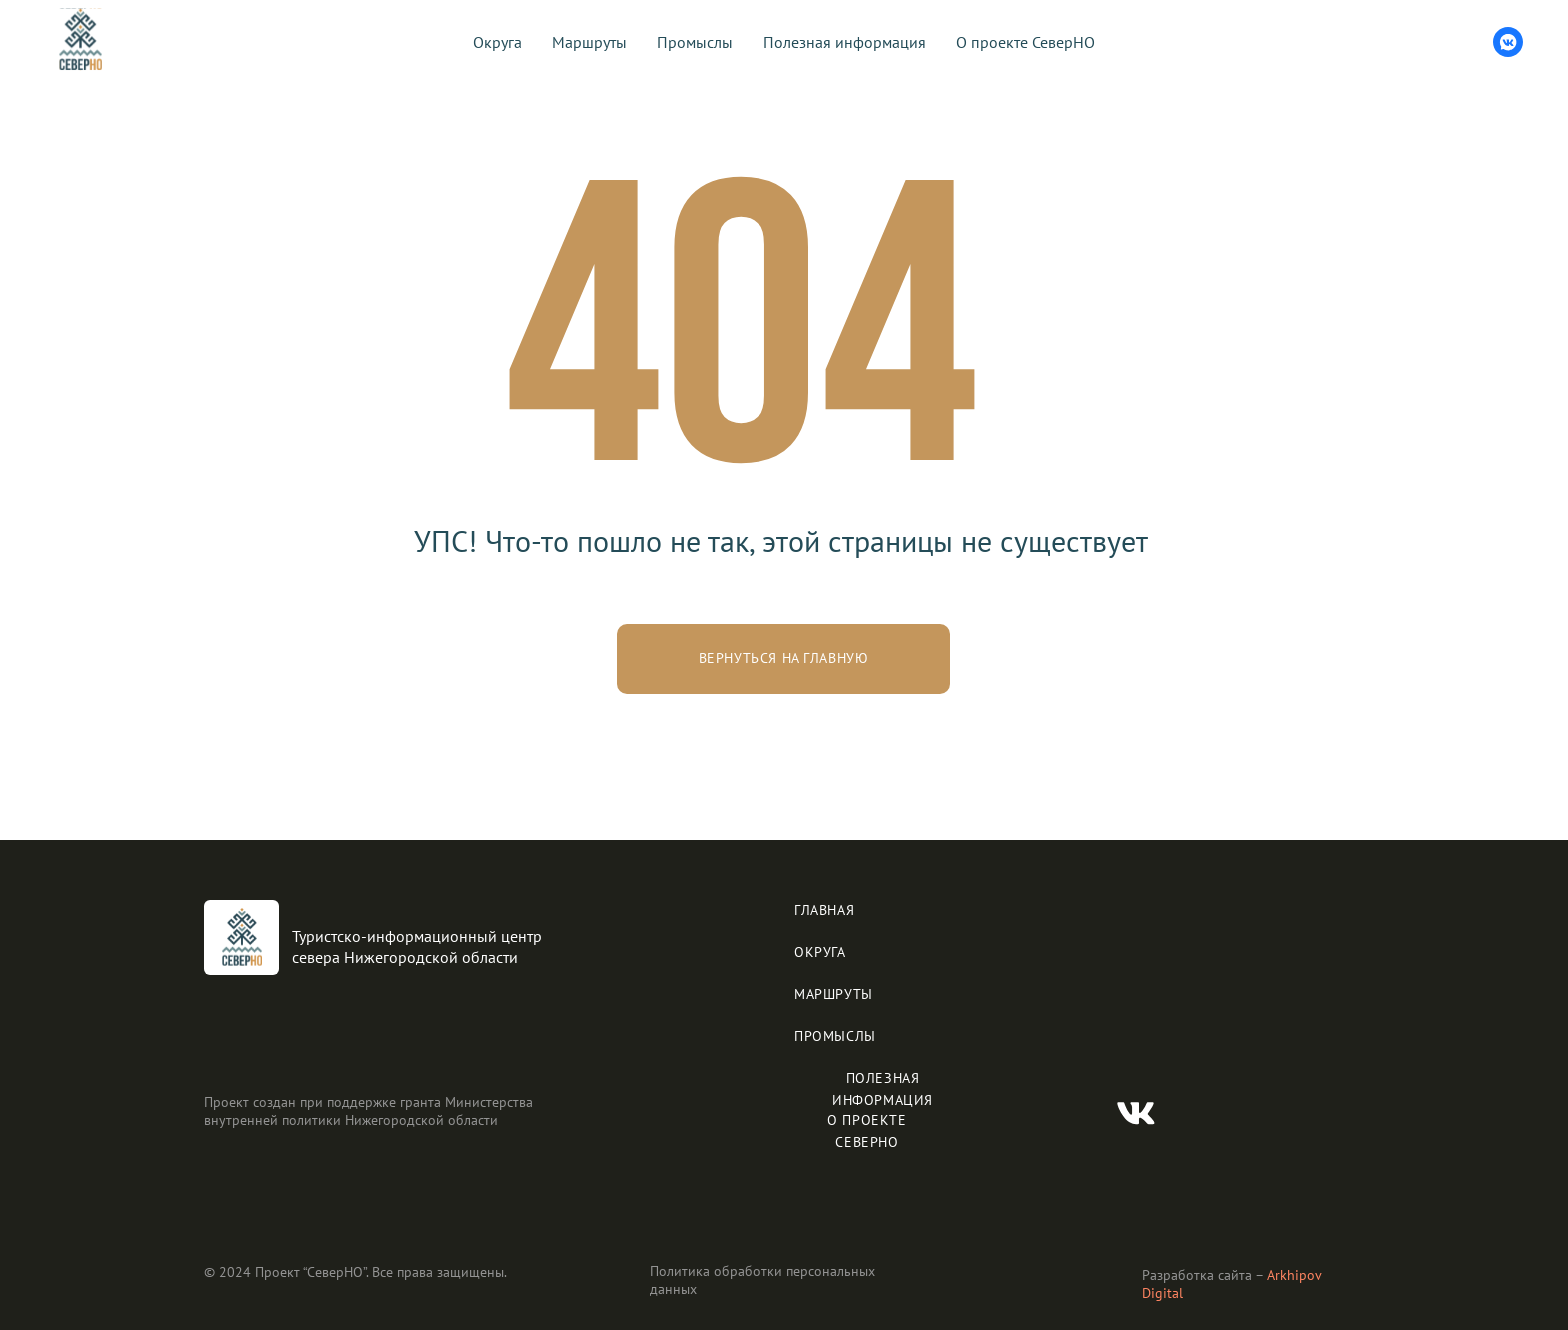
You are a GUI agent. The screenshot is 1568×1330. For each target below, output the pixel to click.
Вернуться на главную (784, 658)
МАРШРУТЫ (833, 994)
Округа (497, 42)
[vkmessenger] (1508, 42)
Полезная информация (844, 42)
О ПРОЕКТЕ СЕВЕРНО (866, 1131)
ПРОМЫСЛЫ (835, 1036)
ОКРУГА (820, 952)
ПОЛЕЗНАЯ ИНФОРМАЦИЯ (882, 1089)
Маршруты (589, 42)
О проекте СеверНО (1025, 42)
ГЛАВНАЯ (824, 910)
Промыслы (695, 42)
